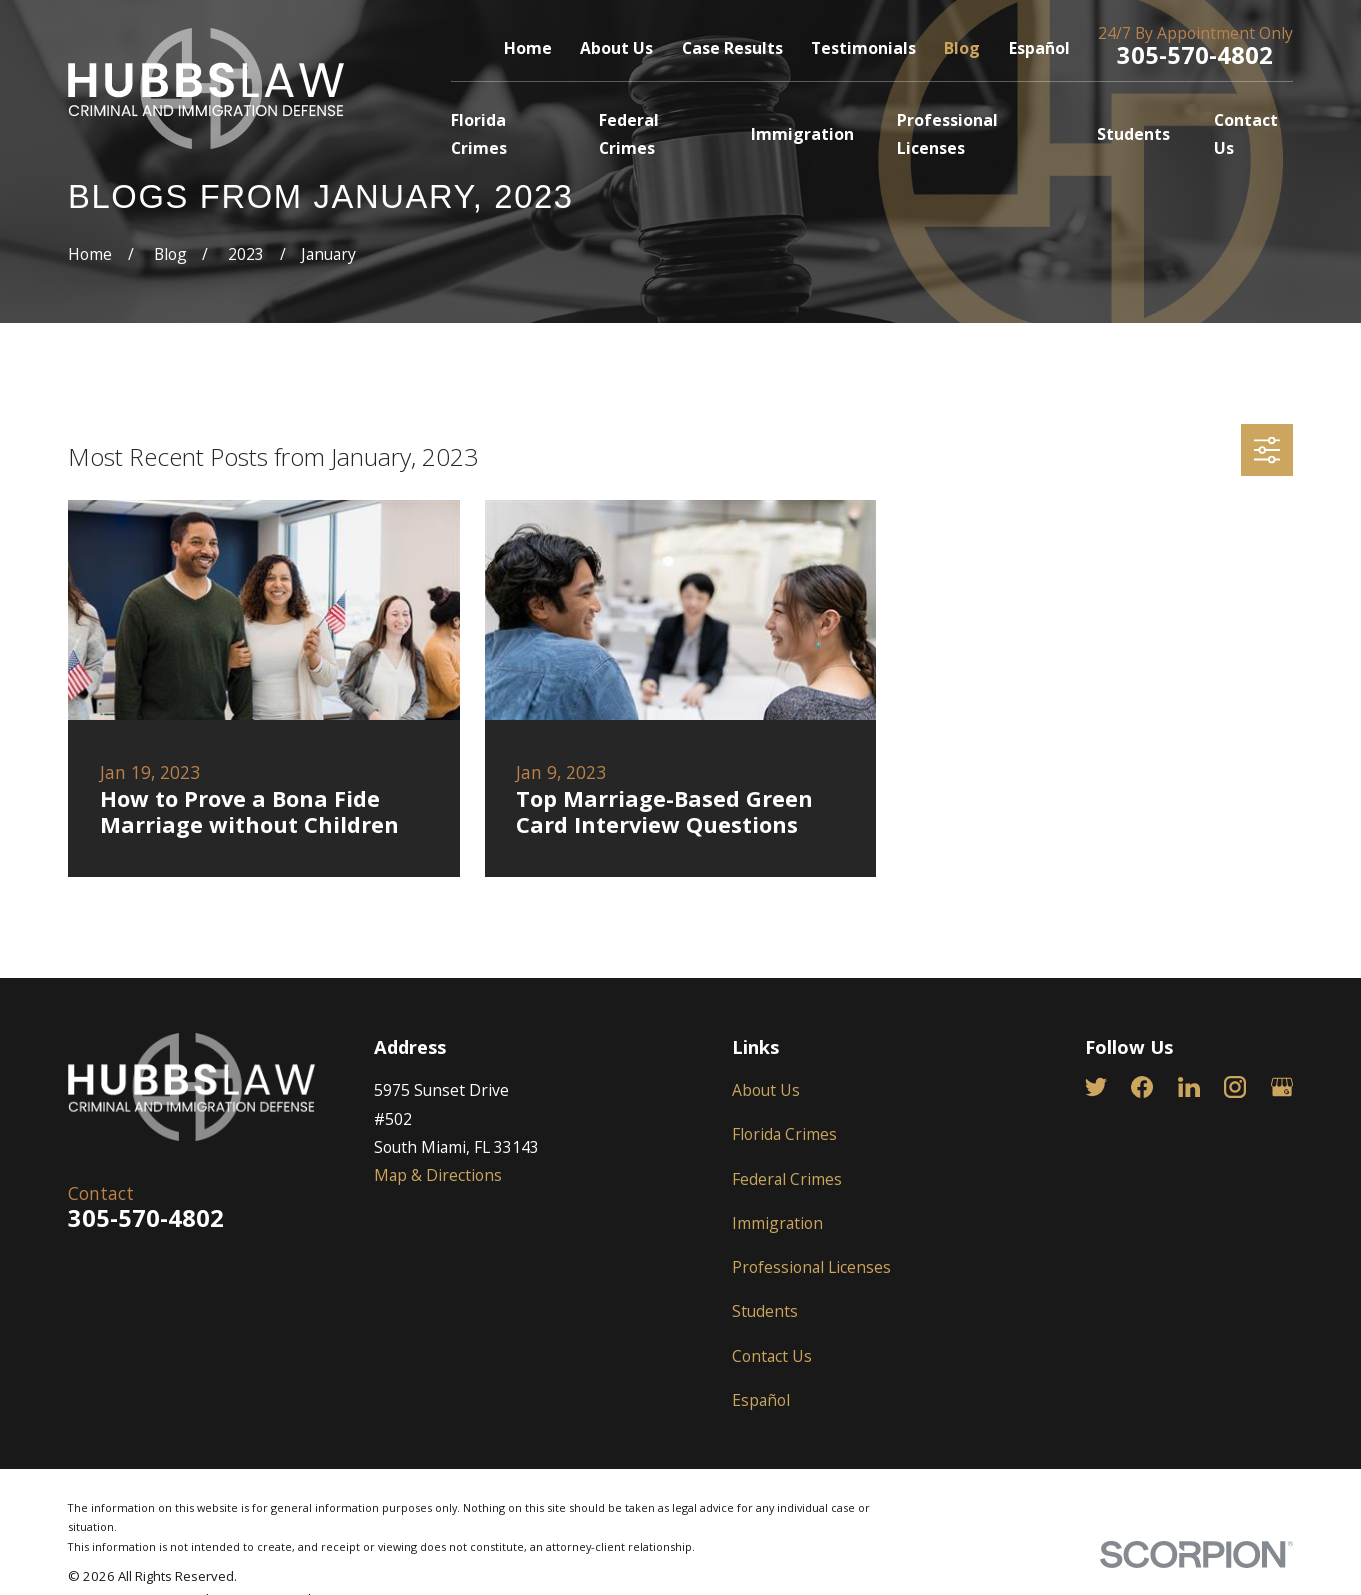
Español (1039, 48)
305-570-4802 (1195, 55)
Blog (962, 48)
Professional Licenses (811, 1267)
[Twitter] (1096, 1087)
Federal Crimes (787, 1179)
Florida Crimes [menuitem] (479, 134)
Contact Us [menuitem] (1246, 134)
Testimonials (863, 48)
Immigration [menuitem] (802, 134)
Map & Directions (438, 1175)
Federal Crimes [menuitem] (629, 134)
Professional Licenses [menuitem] (947, 134)
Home (528, 48)
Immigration (777, 1223)
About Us (616, 48)
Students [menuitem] (1133, 134)
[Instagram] (1235, 1087)
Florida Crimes (784, 1134)
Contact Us (772, 1356)
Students (765, 1311)
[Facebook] (1142, 1087)
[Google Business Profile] (1282, 1087)
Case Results (732, 48)
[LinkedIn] (1189, 1087)
